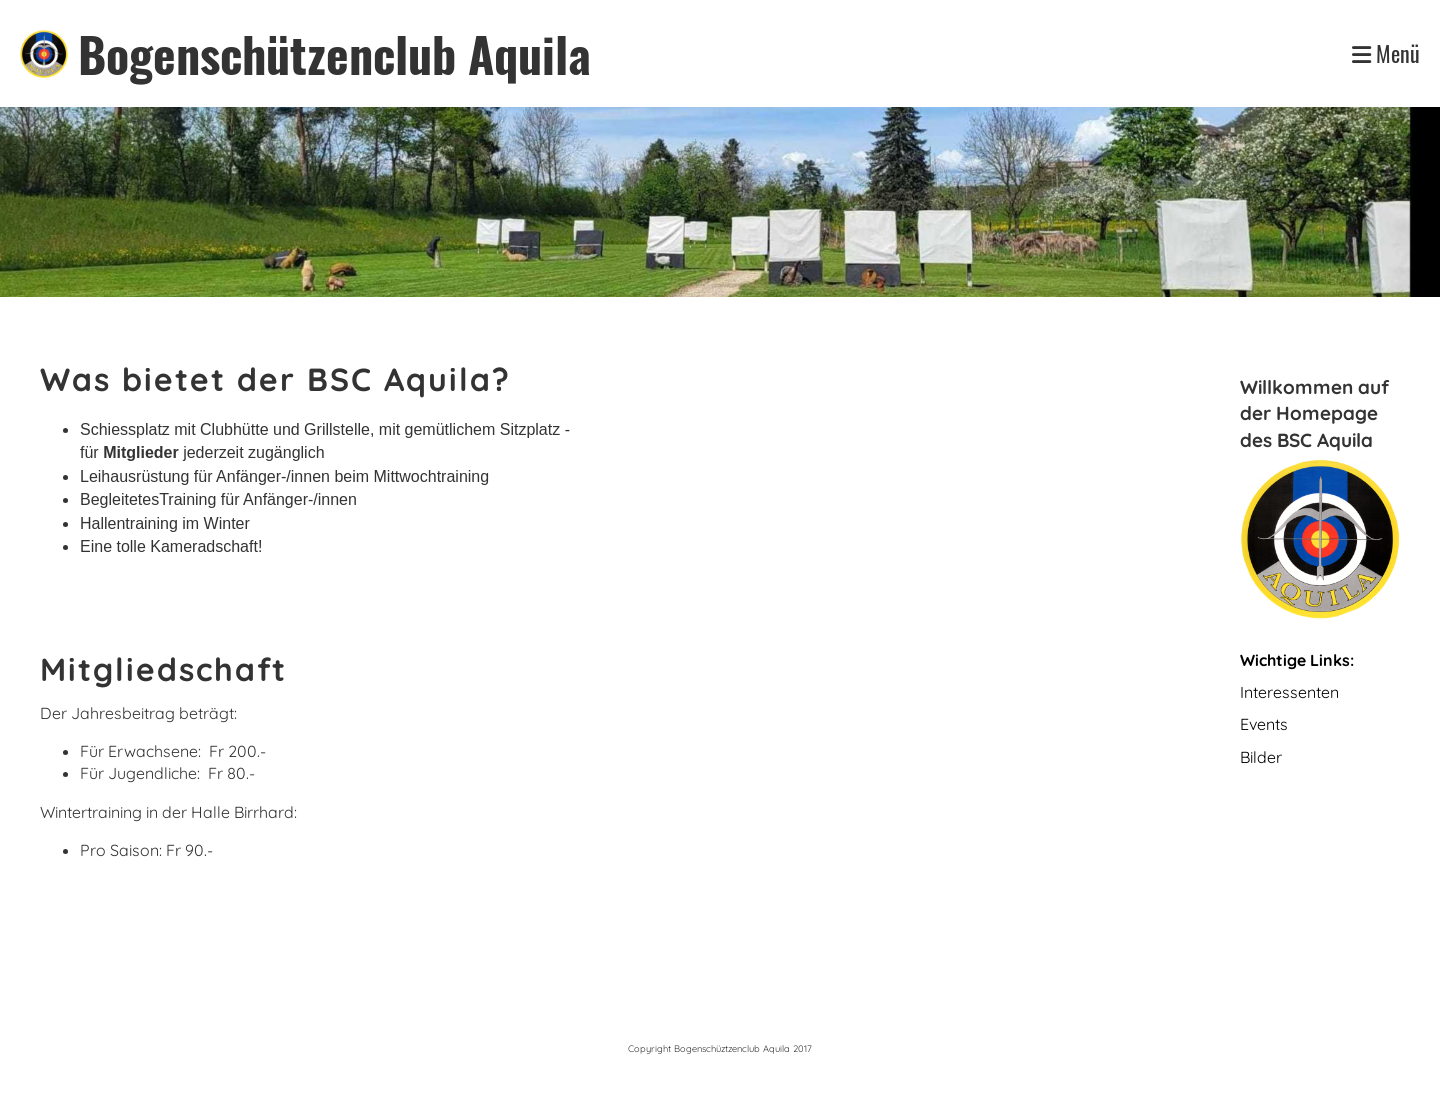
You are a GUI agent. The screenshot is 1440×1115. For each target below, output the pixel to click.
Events (1266, 724)
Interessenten (1289, 692)
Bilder (1261, 757)
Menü (1386, 53)
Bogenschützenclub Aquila (334, 53)
